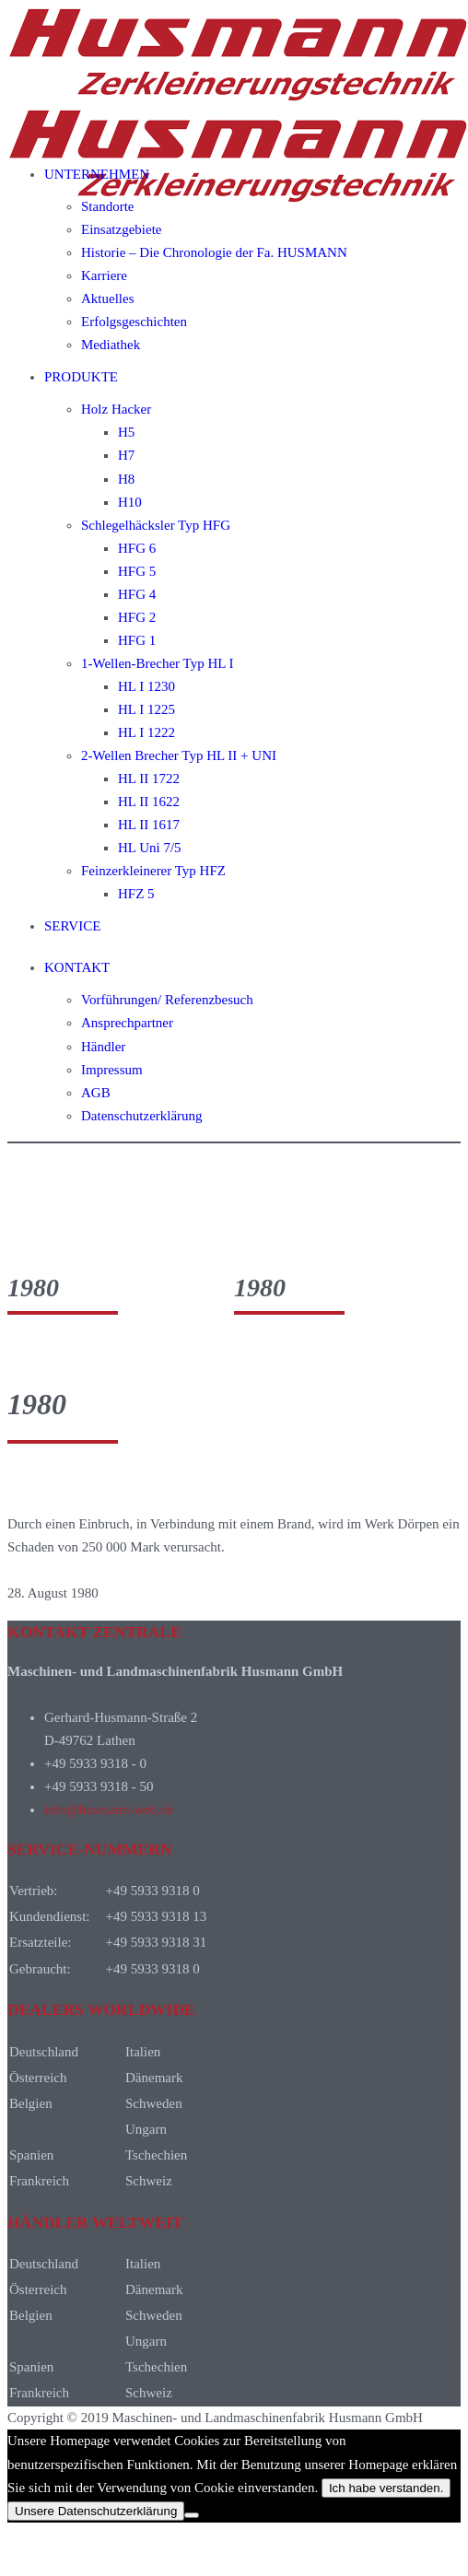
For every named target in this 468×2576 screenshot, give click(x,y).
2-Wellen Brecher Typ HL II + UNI (178, 755)
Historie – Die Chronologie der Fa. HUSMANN (214, 252)
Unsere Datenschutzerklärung (96, 2511)
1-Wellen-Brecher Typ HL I (157, 663)
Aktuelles (108, 298)
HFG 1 (137, 640)
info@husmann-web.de (108, 1809)
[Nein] (191, 2515)
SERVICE (72, 926)
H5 (126, 432)
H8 (126, 479)
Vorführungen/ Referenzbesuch (167, 999)
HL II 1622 (149, 801)
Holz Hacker (116, 409)
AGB (96, 1092)
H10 (130, 502)
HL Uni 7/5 (149, 847)
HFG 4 (137, 594)
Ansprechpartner (127, 1022)
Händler (103, 1046)
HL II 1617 (149, 824)
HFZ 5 (136, 893)
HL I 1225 (146, 709)
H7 (126, 455)
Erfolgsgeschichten (134, 321)
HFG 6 (137, 548)
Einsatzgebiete (121, 229)
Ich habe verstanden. (386, 2488)
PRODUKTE (81, 376)
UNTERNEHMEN (96, 174)
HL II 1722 (149, 778)
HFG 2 (137, 617)
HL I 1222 (146, 732)
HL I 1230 (146, 686)
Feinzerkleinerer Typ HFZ (153, 870)
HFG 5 (137, 571)
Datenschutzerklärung (142, 1115)
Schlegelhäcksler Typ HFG (155, 525)
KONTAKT (77, 967)
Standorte (108, 206)
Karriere (104, 275)
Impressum (112, 1069)
